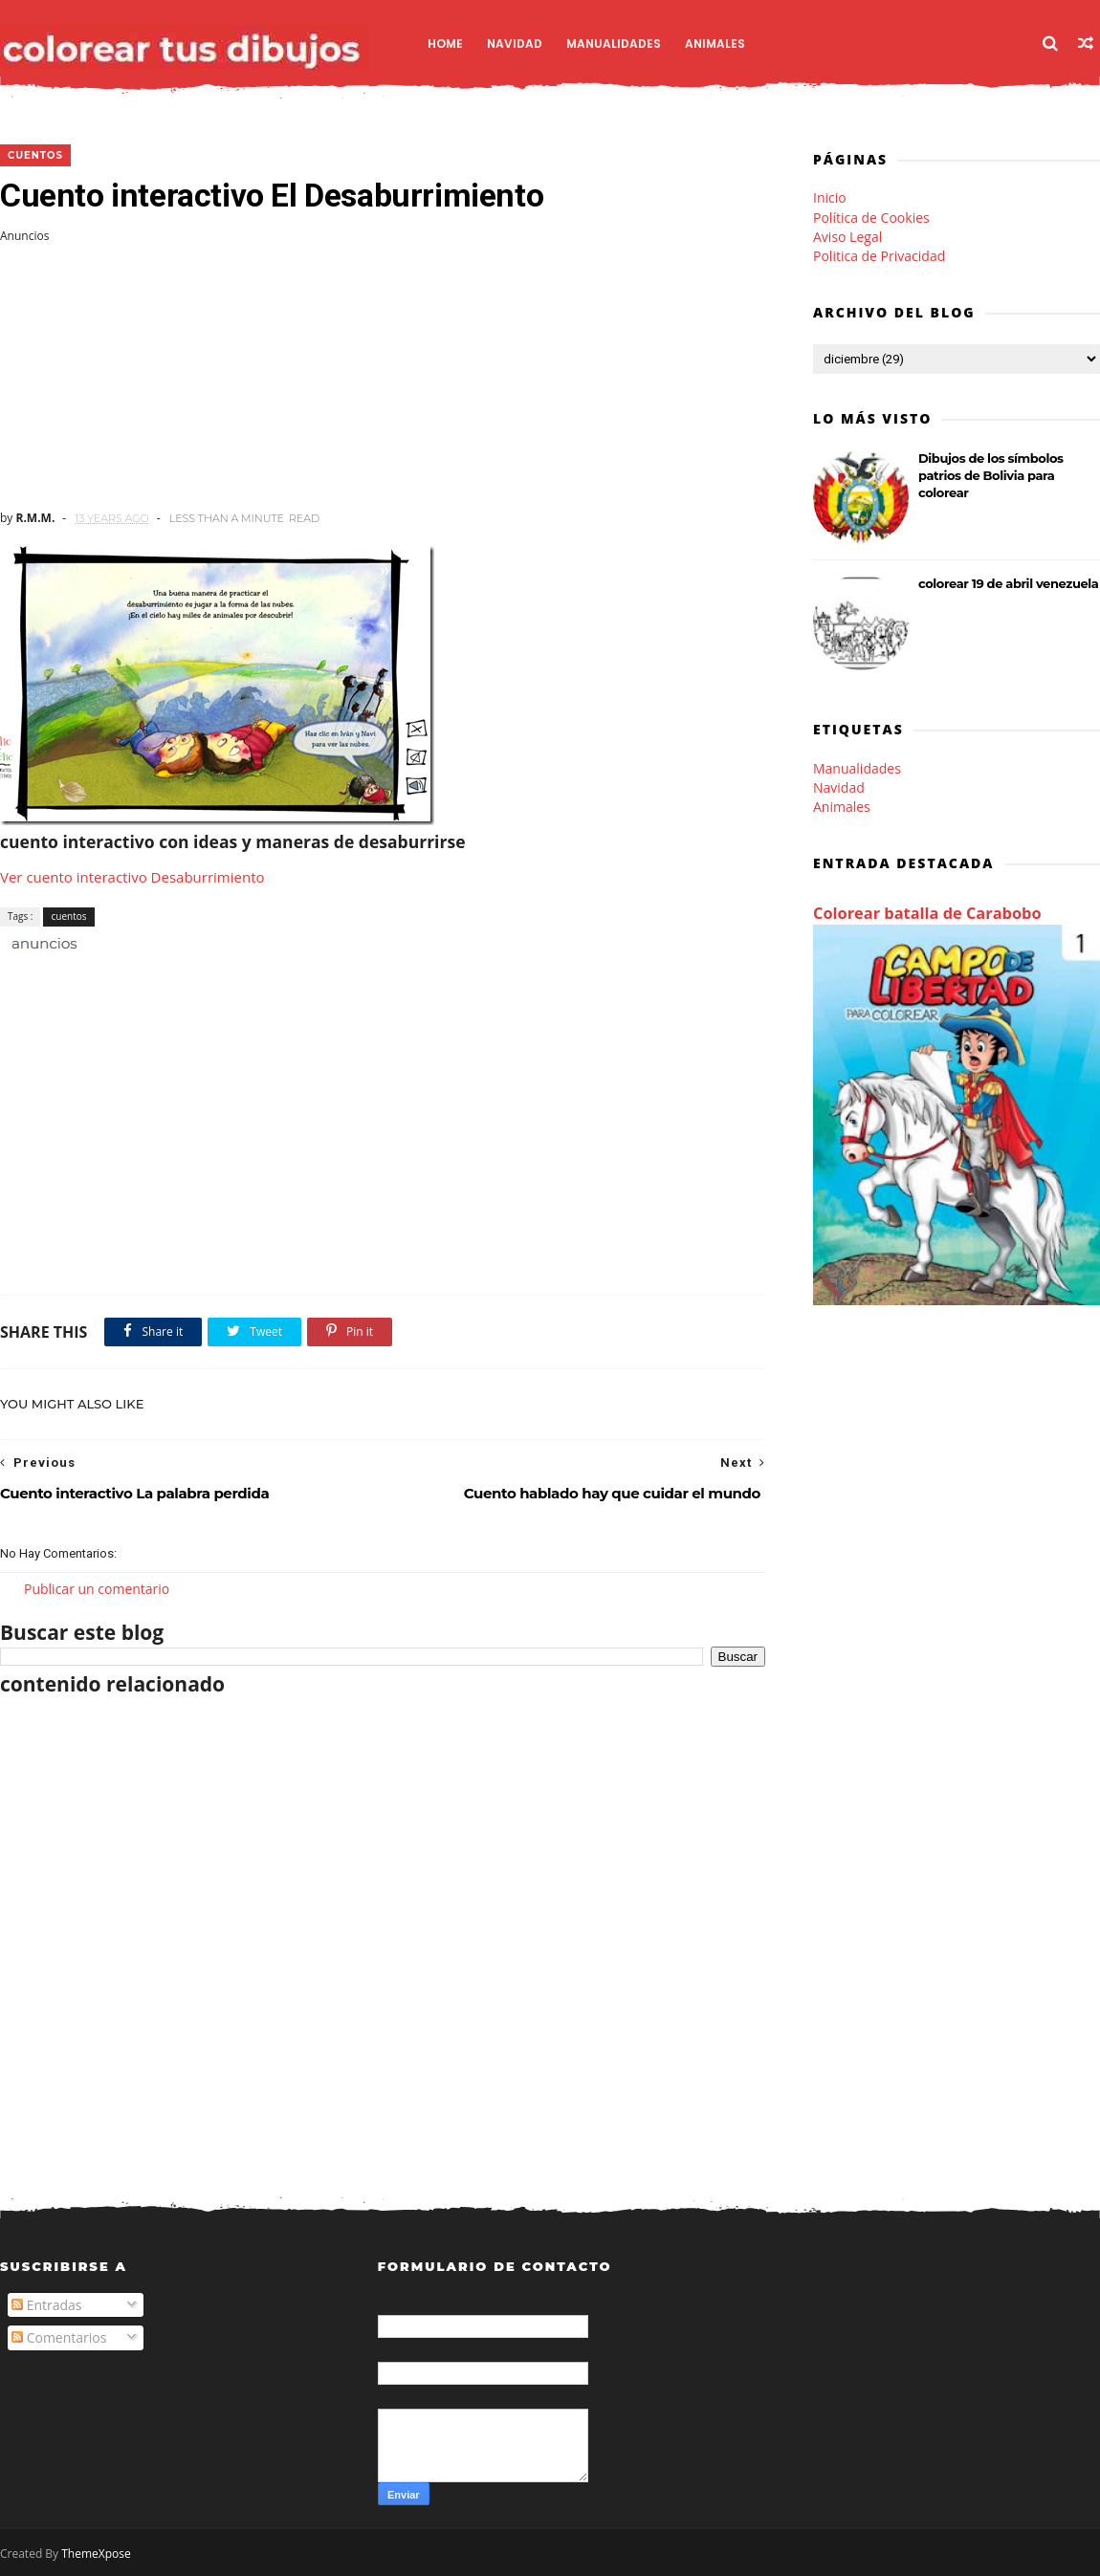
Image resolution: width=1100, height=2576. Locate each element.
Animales (715, 43)
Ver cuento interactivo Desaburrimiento (132, 876)
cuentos (35, 155)
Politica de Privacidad (879, 256)
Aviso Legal (847, 237)
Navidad (514, 43)
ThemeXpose (96, 2553)
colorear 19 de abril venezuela (1008, 583)
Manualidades (613, 43)
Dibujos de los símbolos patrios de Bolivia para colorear (991, 475)
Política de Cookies (871, 217)
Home (445, 43)
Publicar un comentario (96, 1589)
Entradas (46, 2305)
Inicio (830, 197)
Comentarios (58, 2337)
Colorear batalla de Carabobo (927, 913)
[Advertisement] (382, 377)
